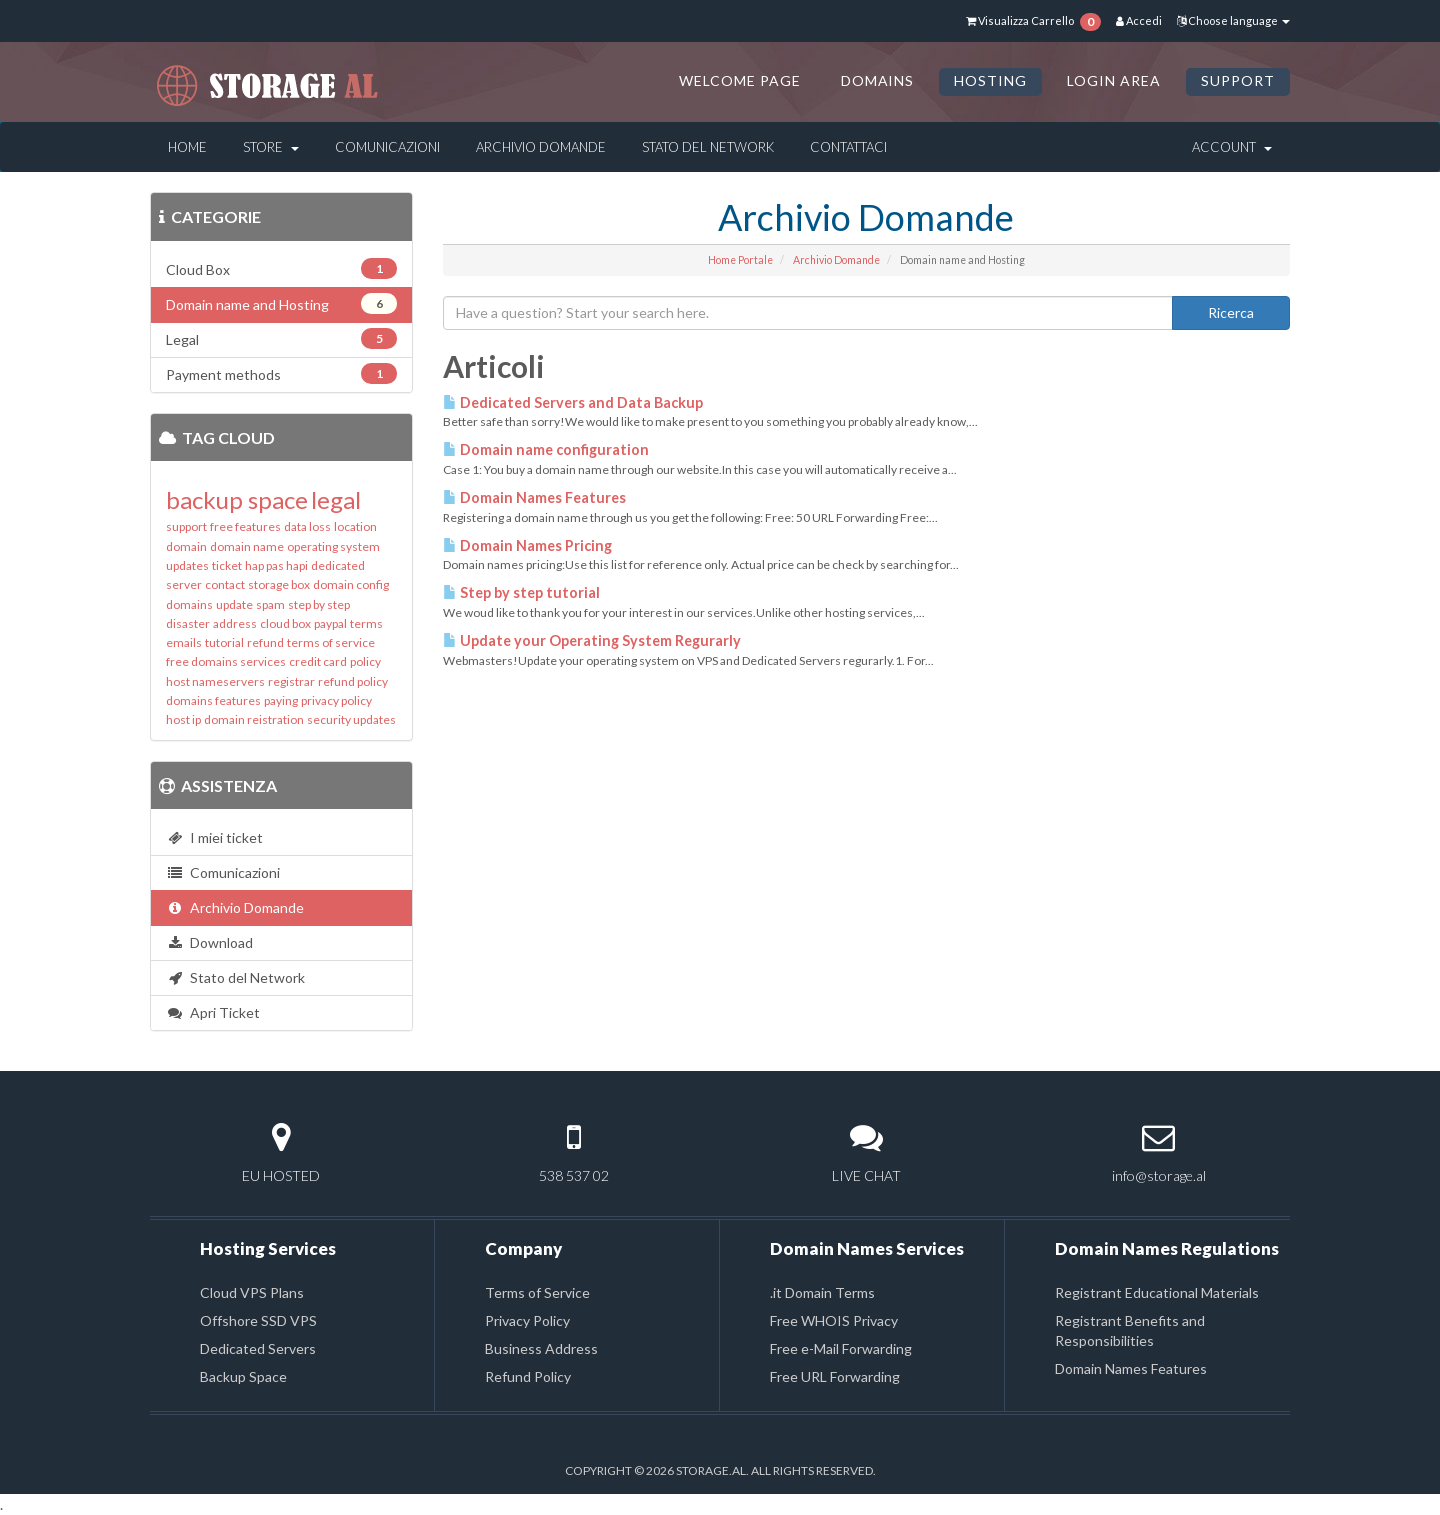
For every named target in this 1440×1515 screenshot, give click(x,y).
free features (245, 526)
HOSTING (990, 80)
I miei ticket (214, 837)
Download (209, 942)
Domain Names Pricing (527, 545)
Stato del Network (708, 147)
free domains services (226, 661)
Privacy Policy (527, 1320)
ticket (227, 565)
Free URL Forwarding (835, 1376)
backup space (237, 499)
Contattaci (848, 147)
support (186, 526)
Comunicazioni (387, 147)
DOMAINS (878, 80)
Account (1232, 147)
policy (365, 661)
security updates (351, 719)
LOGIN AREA (1114, 80)
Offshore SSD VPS (258, 1320)
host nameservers (215, 681)
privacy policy (336, 700)
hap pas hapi (276, 565)
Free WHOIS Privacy (834, 1320)
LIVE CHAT (866, 1175)
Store (271, 147)
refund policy (353, 681)
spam (270, 604)
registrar (291, 681)
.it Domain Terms (822, 1292)
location (355, 526)
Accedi (1139, 20)
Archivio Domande (541, 147)
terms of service (331, 642)
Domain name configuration (546, 449)
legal (336, 499)
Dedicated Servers (258, 1348)
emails (184, 642)
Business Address (541, 1348)
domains (189, 604)
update (234, 604)
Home (187, 147)
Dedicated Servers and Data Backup (573, 402)
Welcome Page (740, 80)
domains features (213, 700)
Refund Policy (528, 1376)
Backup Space (243, 1376)
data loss (307, 526)
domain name (247, 546)
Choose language (1233, 20)
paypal (330, 623)
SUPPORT (1238, 80)
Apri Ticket (213, 1012)
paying (281, 700)
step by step (319, 604)
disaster (188, 623)
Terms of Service (537, 1292)
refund (265, 642)
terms (366, 623)
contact (225, 584)
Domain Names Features (534, 497)
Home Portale (740, 260)
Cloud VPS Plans (252, 1292)
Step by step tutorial (521, 592)
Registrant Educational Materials (1157, 1292)
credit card (318, 661)
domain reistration (254, 719)
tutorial (224, 642)
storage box (279, 584)
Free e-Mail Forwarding (841, 1348)
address (235, 623)
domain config (351, 584)
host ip (183, 719)
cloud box (285, 623)
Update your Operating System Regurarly (592, 640)
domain (186, 546)
